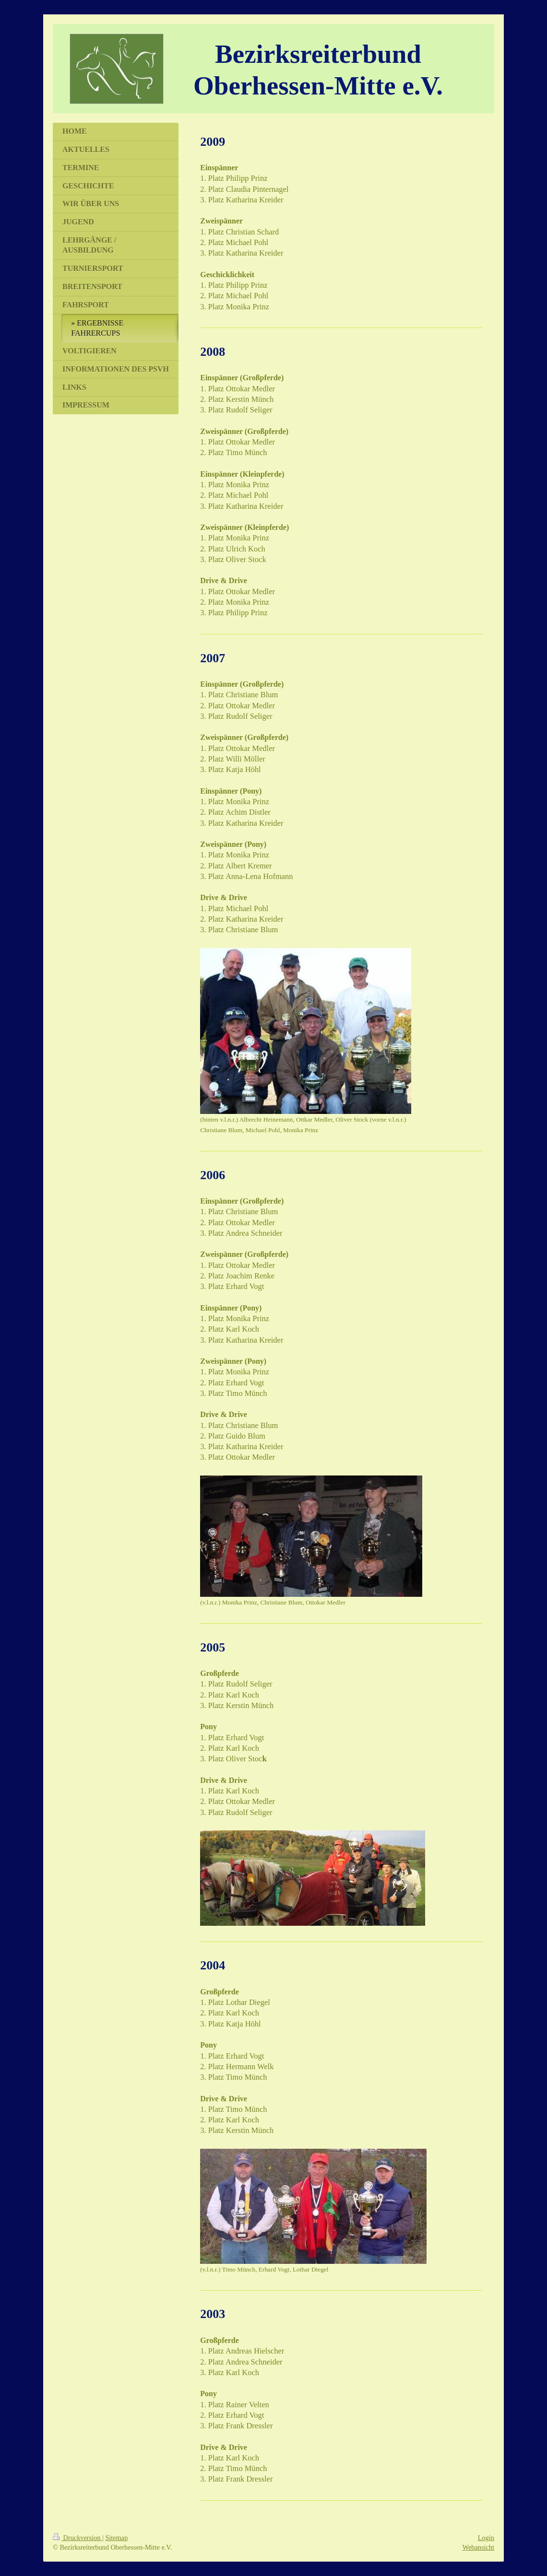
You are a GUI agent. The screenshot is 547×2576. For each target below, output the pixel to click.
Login (486, 2537)
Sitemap (116, 2537)
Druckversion (77, 2537)
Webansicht (478, 2547)
